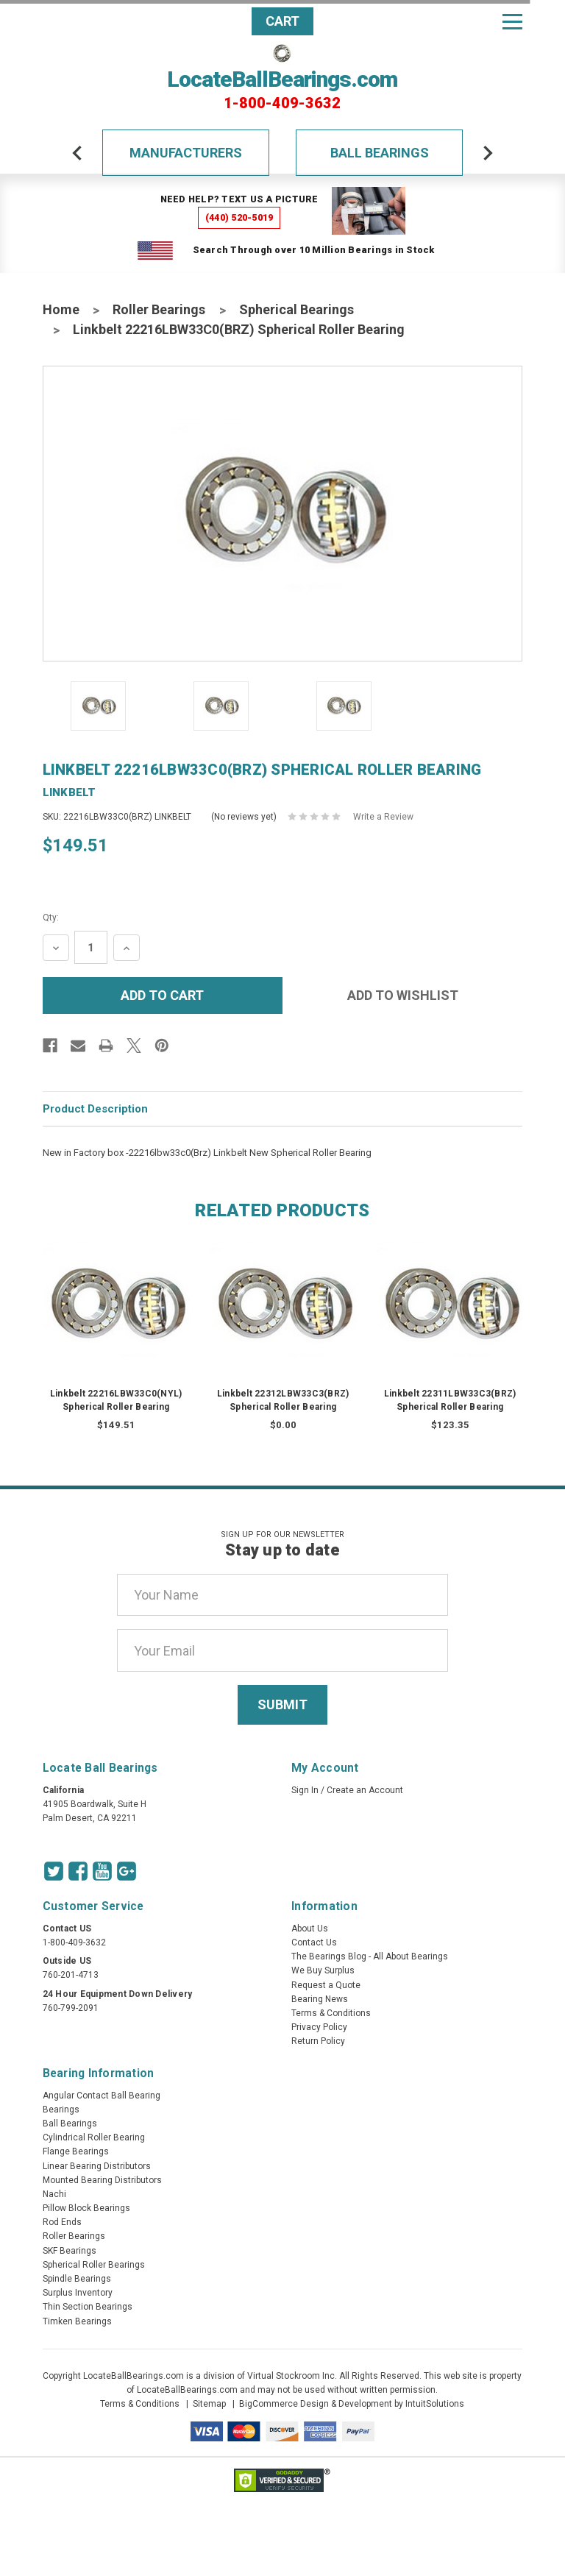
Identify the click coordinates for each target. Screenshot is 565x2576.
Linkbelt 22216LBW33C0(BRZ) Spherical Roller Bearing (239, 329)
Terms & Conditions (331, 2013)
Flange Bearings (76, 2151)
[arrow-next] (487, 153)
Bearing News (319, 1999)
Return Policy (318, 2041)
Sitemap (209, 2404)
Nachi (54, 2194)
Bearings (61, 2109)
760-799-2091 (71, 2008)
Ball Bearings (379, 152)
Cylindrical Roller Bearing (94, 2137)
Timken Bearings (77, 2321)
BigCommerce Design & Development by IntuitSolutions (351, 2404)
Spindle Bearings (77, 2279)
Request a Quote (325, 1985)
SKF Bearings (69, 2251)
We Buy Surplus (323, 1970)
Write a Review (383, 817)
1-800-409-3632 (282, 103)
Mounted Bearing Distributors (102, 2180)
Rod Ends (62, 2222)
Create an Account (365, 1790)
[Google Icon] (127, 1871)
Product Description (95, 1108)
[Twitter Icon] (54, 1871)
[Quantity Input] (90, 947)
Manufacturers (185, 152)
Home (61, 309)
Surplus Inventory (78, 2293)
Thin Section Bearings (87, 2307)
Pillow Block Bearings (86, 2208)
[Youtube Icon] (102, 1871)
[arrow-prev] (77, 153)
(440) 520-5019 (239, 217)
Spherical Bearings (296, 309)
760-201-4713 (71, 1975)
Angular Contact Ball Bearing (101, 2095)
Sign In (305, 1790)
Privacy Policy (319, 2027)
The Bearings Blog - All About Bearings (369, 1956)
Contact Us (314, 1942)
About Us (309, 1928)
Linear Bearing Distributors (97, 2166)
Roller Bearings (159, 309)
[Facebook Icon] (78, 1871)
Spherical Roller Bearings (94, 2265)
